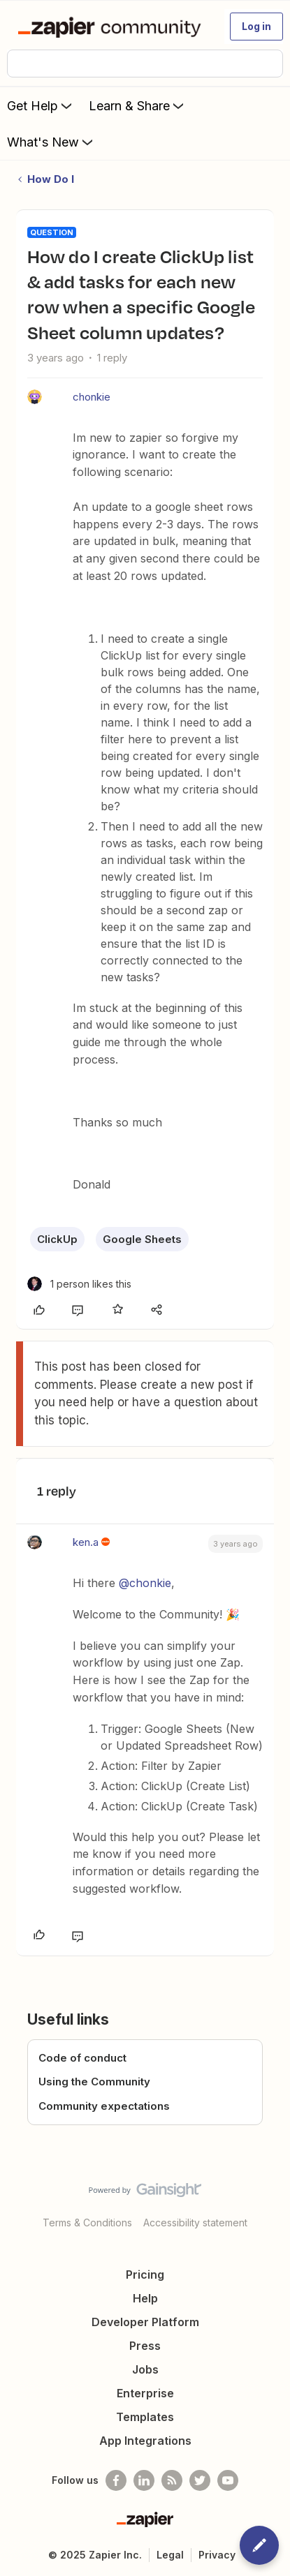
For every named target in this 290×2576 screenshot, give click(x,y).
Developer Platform (145, 2322)
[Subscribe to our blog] (171, 2480)
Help (145, 2298)
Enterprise (145, 2393)
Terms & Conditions (87, 2222)
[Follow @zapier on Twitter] (199, 2480)
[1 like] (79, 1283)
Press (145, 2346)
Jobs (145, 2369)
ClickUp (57, 1239)
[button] (256, 26)
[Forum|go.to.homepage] (112, 26)
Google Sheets (142, 1239)
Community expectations (104, 2106)
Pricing (145, 2274)
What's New (51, 141)
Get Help (41, 105)
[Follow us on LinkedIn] (143, 2480)
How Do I (50, 179)
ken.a (86, 1542)
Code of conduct (82, 2057)
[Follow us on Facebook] (116, 2480)
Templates (145, 2417)
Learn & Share (138, 105)
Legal (170, 2555)
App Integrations (145, 2441)
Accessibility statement (195, 2222)
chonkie (91, 396)
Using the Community (94, 2081)
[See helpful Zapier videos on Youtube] (227, 2480)
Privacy (216, 2555)
